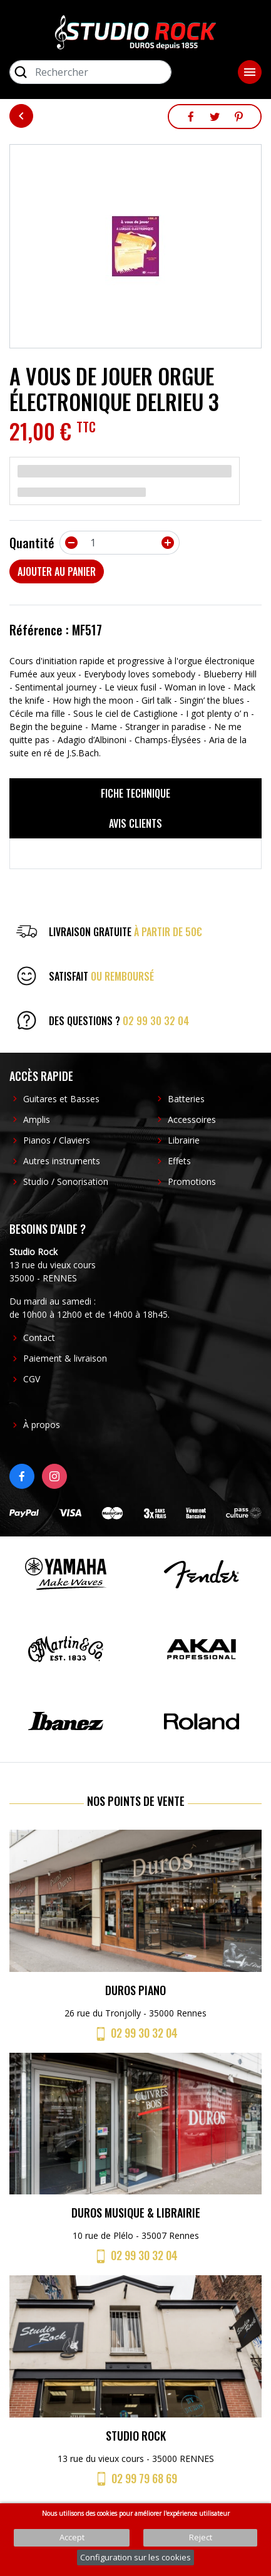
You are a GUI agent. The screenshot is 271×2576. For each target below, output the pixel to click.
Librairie (184, 1140)
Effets (179, 1161)
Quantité (31, 542)
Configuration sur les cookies (135, 2557)
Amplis (36, 1119)
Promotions (192, 1181)
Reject (200, 2537)
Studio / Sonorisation (65, 1181)
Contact (39, 1337)
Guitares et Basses (61, 1099)
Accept (71, 2537)
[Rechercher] (90, 72)
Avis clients (135, 823)
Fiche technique (135, 793)
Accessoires (192, 1119)
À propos (41, 1425)
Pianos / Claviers (56, 1140)
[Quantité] (119, 543)
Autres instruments (61, 1161)
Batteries (186, 1099)
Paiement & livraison (65, 1358)
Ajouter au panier (57, 571)
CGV (31, 1379)
